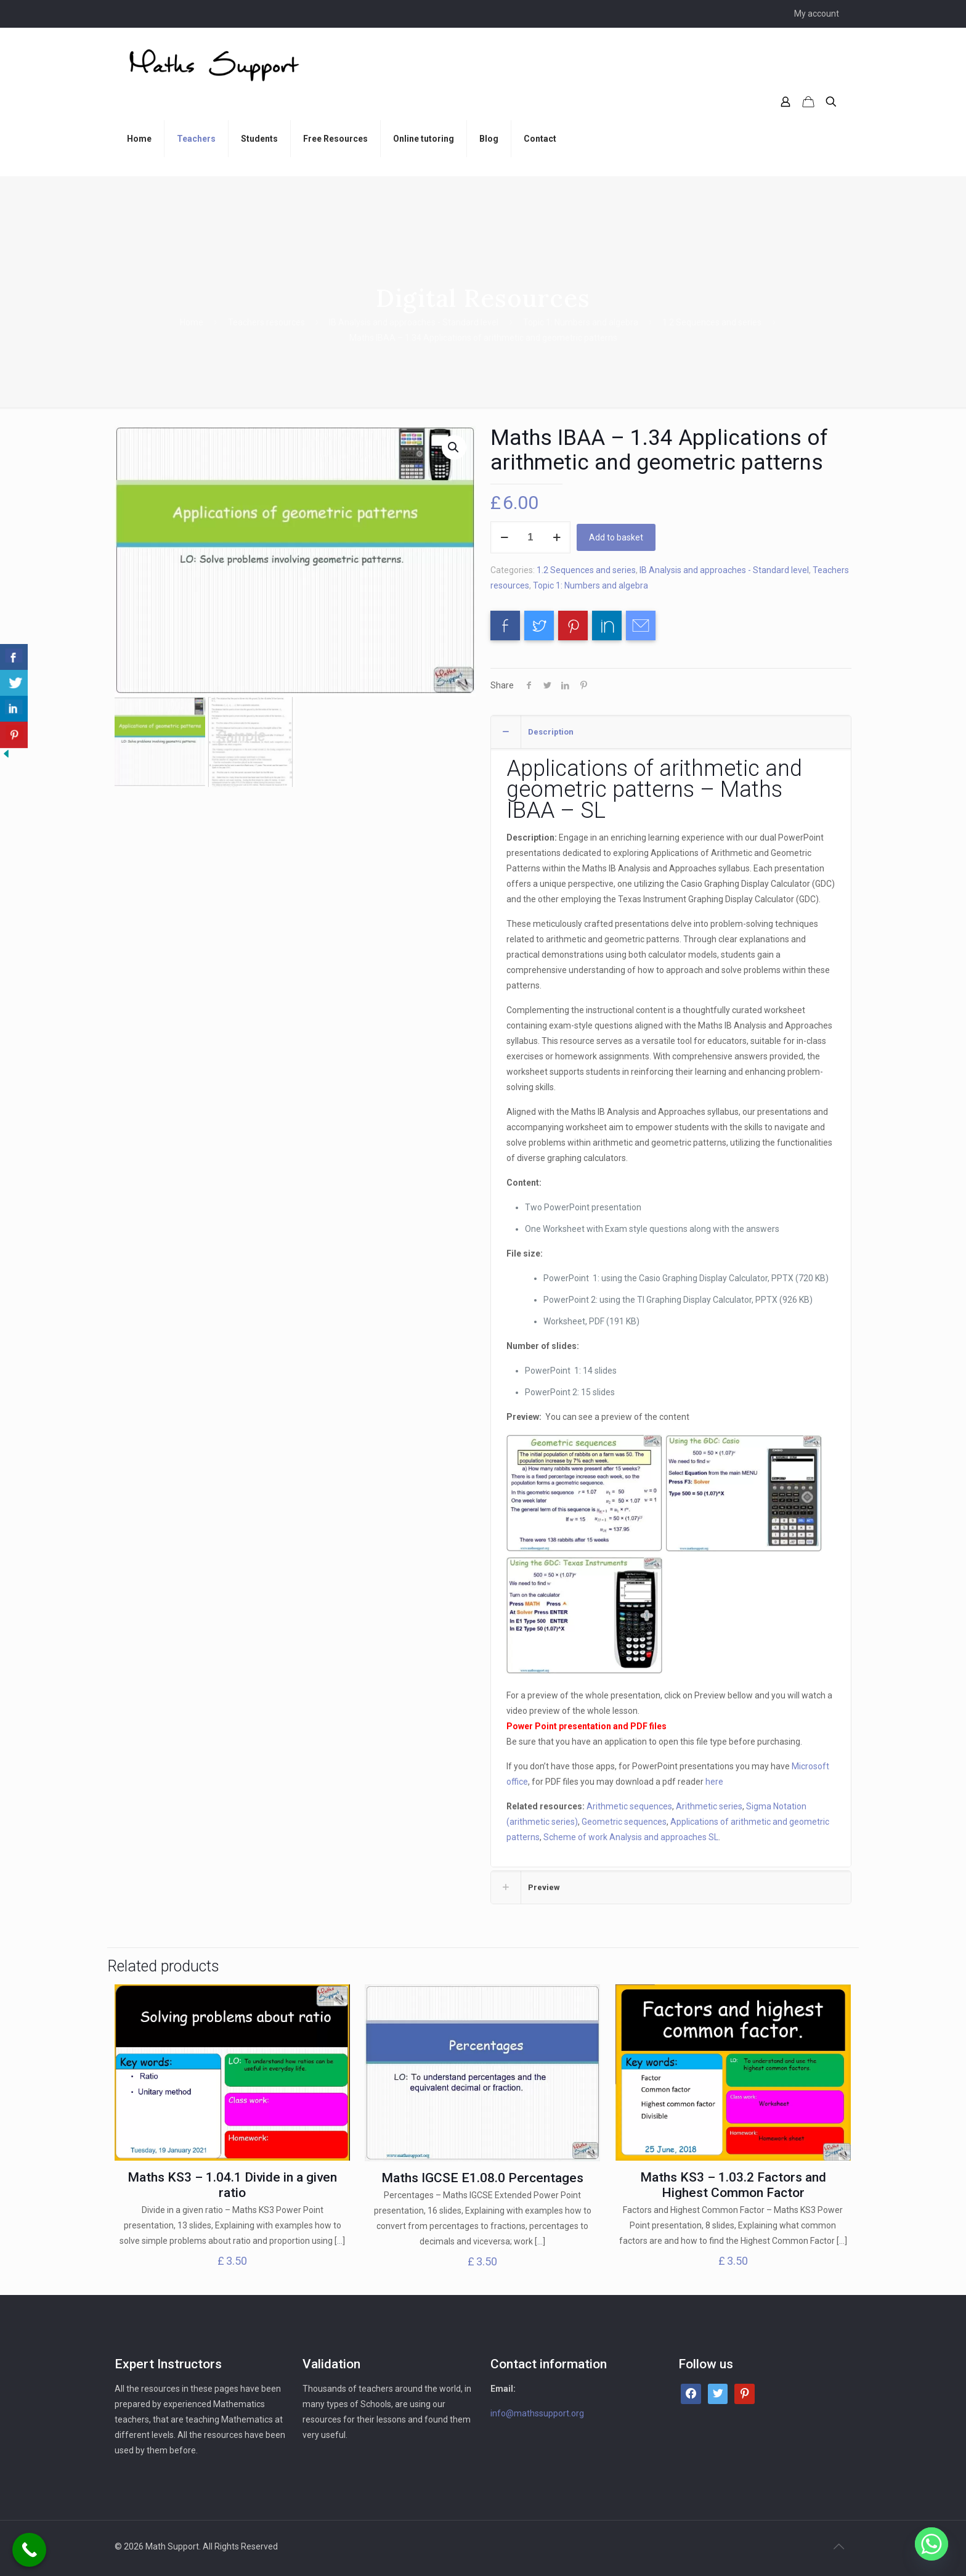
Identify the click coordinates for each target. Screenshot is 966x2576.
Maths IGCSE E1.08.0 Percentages (482, 2177)
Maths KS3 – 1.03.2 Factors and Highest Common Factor (733, 2185)
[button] (454, 447)
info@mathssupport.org (537, 2413)
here (714, 1782)
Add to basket (616, 537)
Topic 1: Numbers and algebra (580, 322)
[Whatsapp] (931, 2544)
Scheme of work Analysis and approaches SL (630, 1837)
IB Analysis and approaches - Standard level (413, 322)
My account (816, 13)
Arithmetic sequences (629, 1806)
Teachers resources (266, 322)
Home (191, 322)
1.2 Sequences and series (711, 322)
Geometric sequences (624, 1822)
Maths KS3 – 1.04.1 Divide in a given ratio (232, 2185)
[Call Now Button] (29, 2550)
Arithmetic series (709, 1806)
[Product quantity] (530, 537)
